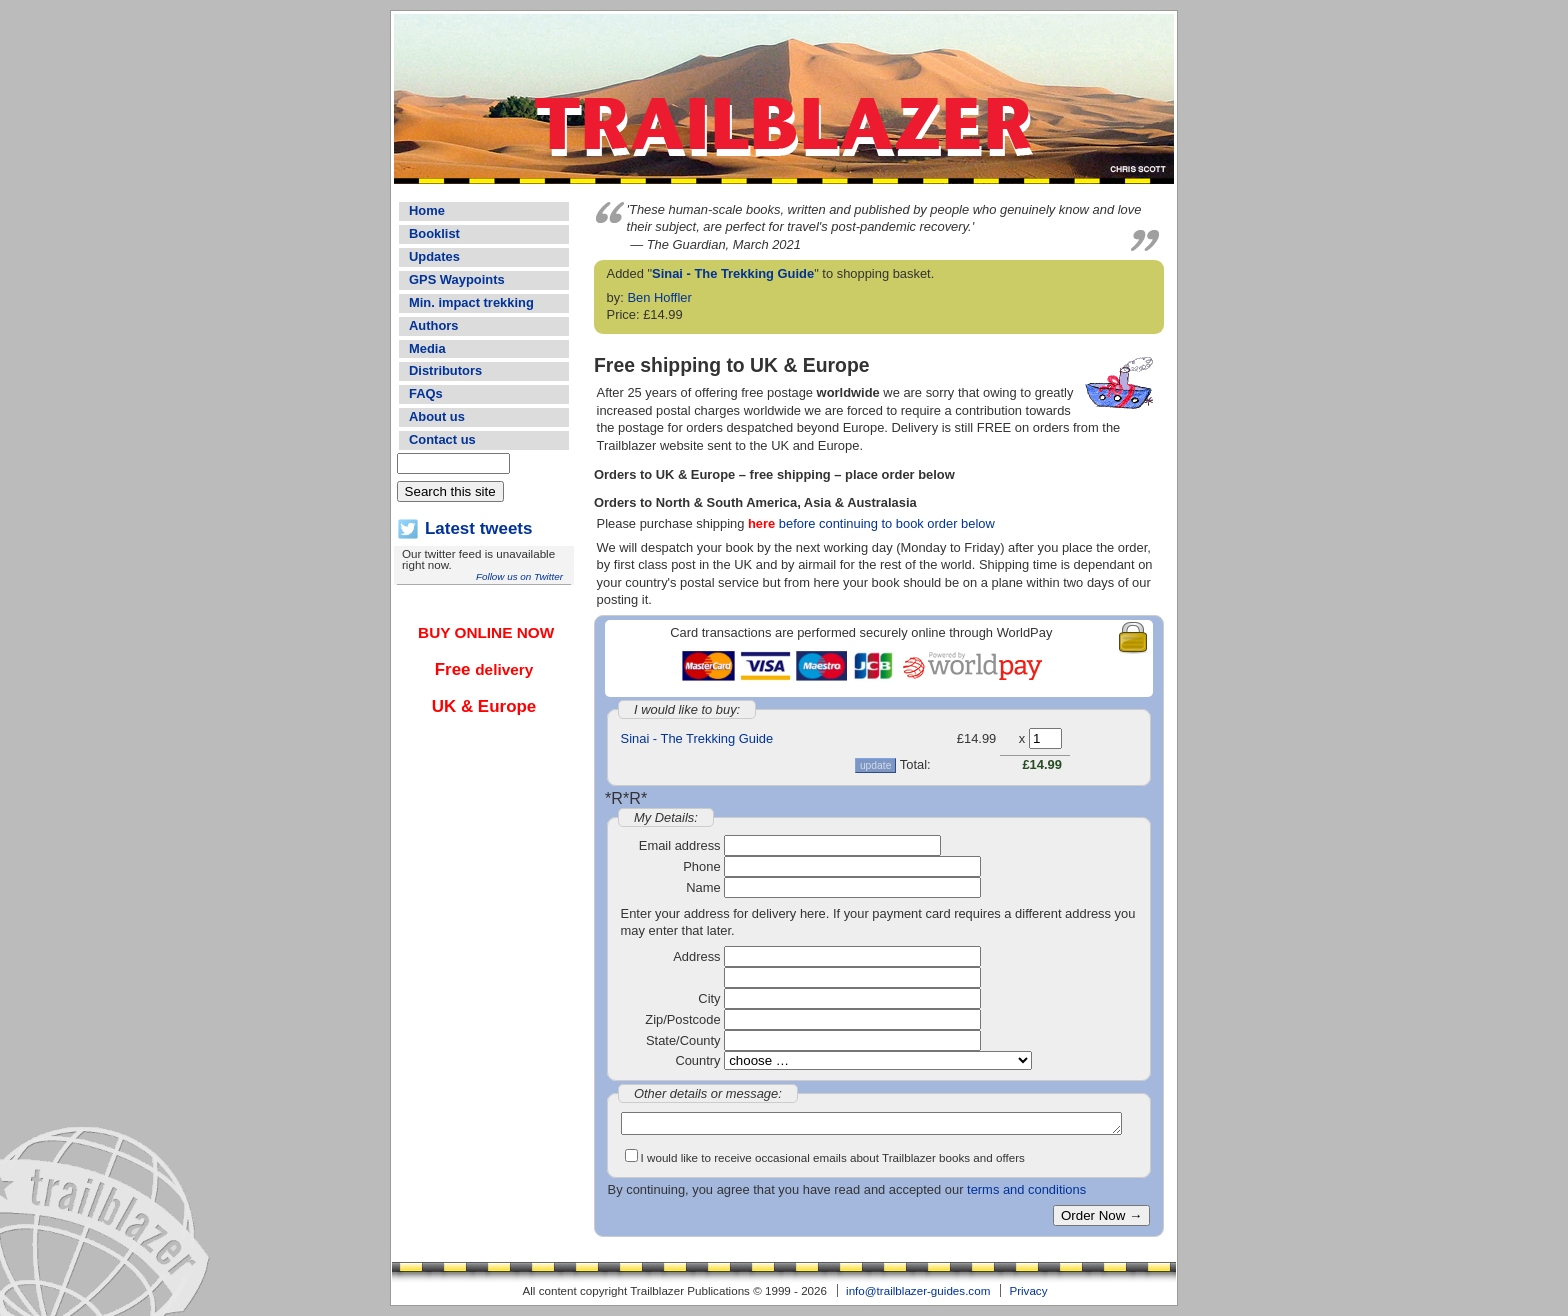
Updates (434, 256)
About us (437, 416)
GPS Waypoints (457, 279)
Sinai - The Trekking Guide (733, 273)
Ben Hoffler (659, 297)
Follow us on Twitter (519, 576)
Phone (701, 866)
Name (703, 887)
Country (697, 1060)
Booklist (434, 233)
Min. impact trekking (471, 302)
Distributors (445, 370)
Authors (433, 325)
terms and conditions (1026, 1189)
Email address (680, 845)
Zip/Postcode (682, 1019)
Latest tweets (478, 528)
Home (427, 210)
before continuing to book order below (871, 523)
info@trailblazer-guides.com (918, 1290)
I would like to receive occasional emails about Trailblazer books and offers (833, 1157)
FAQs (426, 393)
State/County (683, 1040)
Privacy (1028, 1290)
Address (696, 956)
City (709, 998)
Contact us (442, 439)
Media (427, 348)
